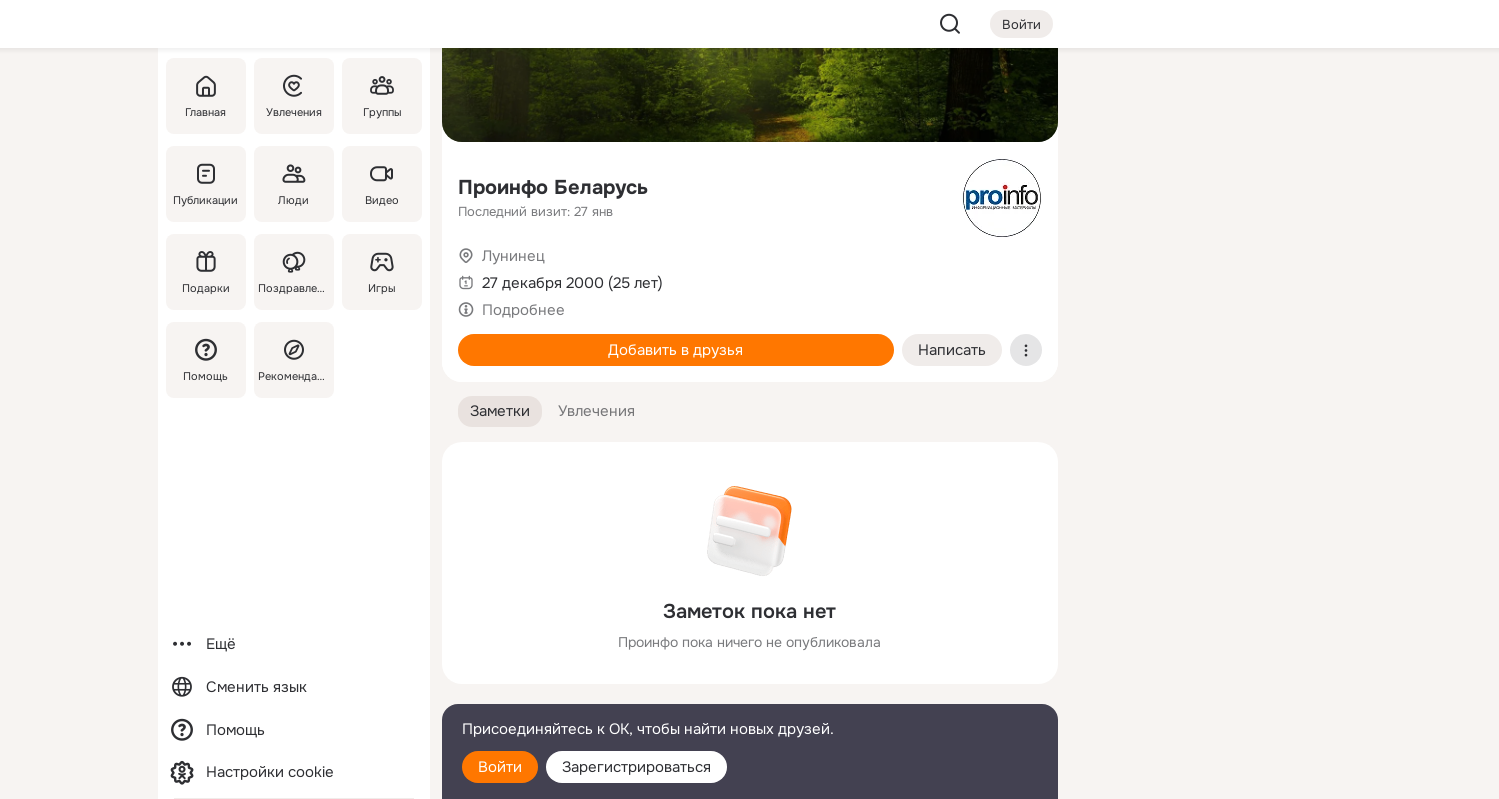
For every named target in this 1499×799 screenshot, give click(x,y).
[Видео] (381, 184)
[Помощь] (206, 360)
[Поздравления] (293, 272)
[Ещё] (294, 644)
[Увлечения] (293, 96)
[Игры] (381, 272)
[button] (500, 411)
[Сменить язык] (294, 687)
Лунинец (513, 256)
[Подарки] (206, 272)
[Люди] (293, 184)
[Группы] (381, 96)
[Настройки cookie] (294, 772)
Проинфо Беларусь (553, 187)
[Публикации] (206, 184)
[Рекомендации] (293, 360)
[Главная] (206, 96)
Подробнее (523, 310)
